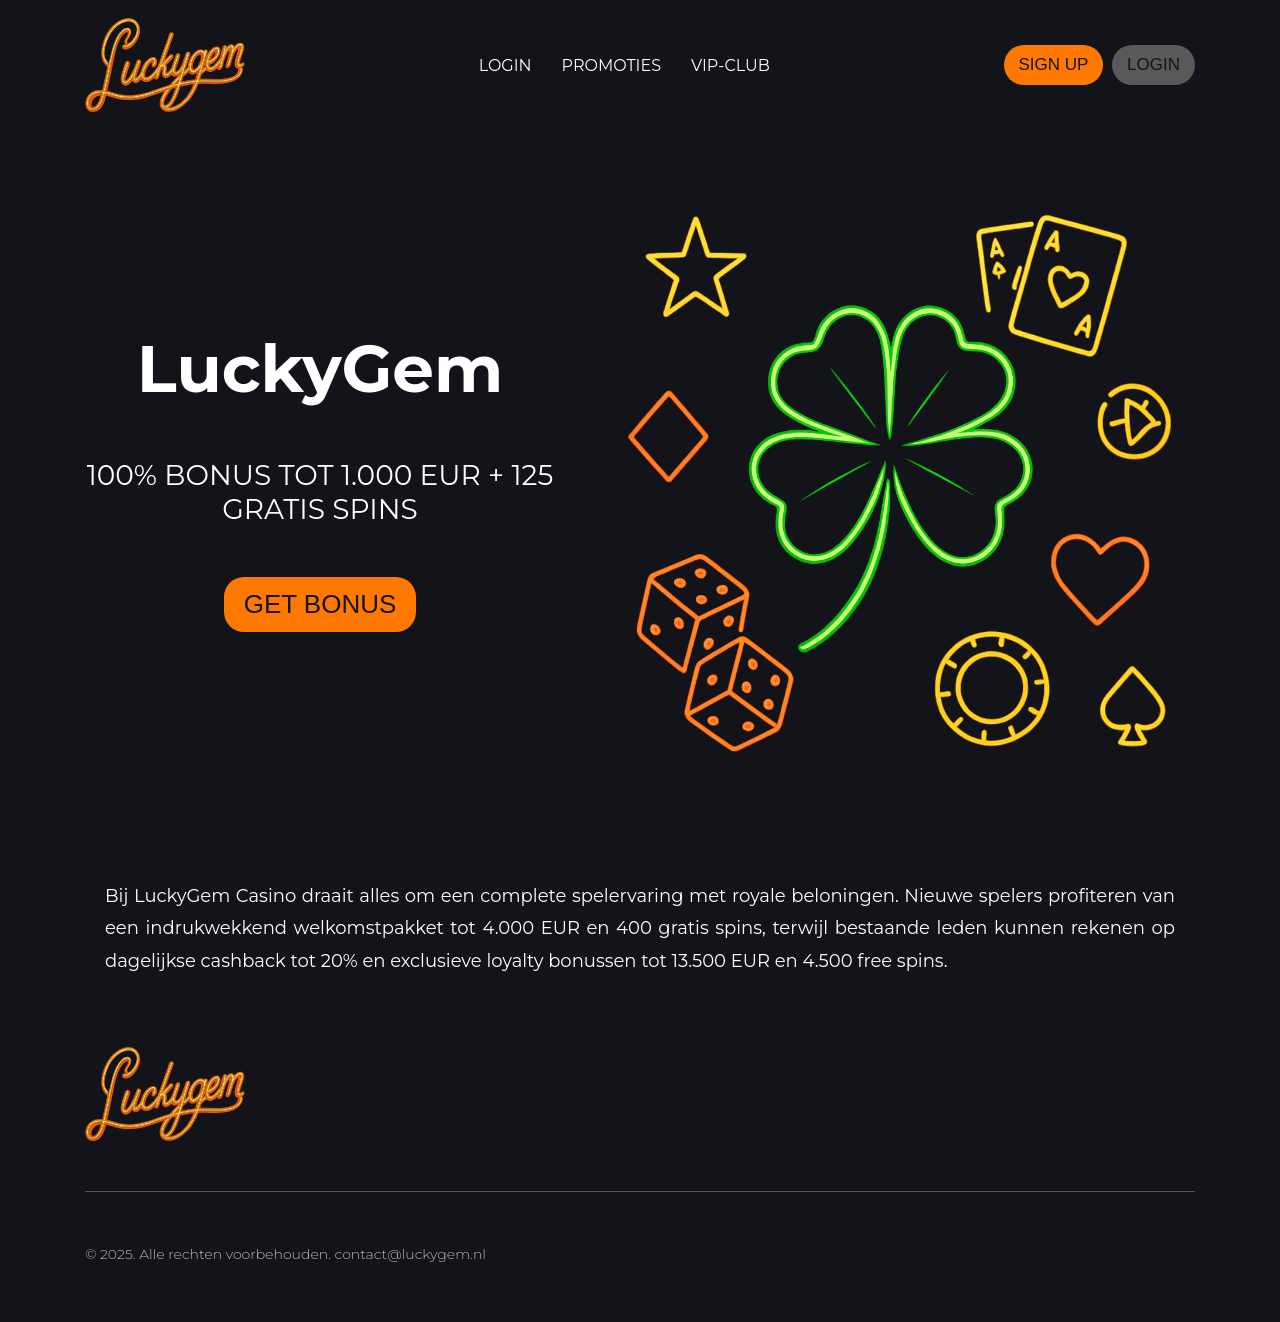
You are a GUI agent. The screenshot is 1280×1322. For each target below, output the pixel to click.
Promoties (611, 65)
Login (505, 65)
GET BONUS (320, 604)
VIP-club (730, 65)
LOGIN (1153, 64)
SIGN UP (1054, 64)
